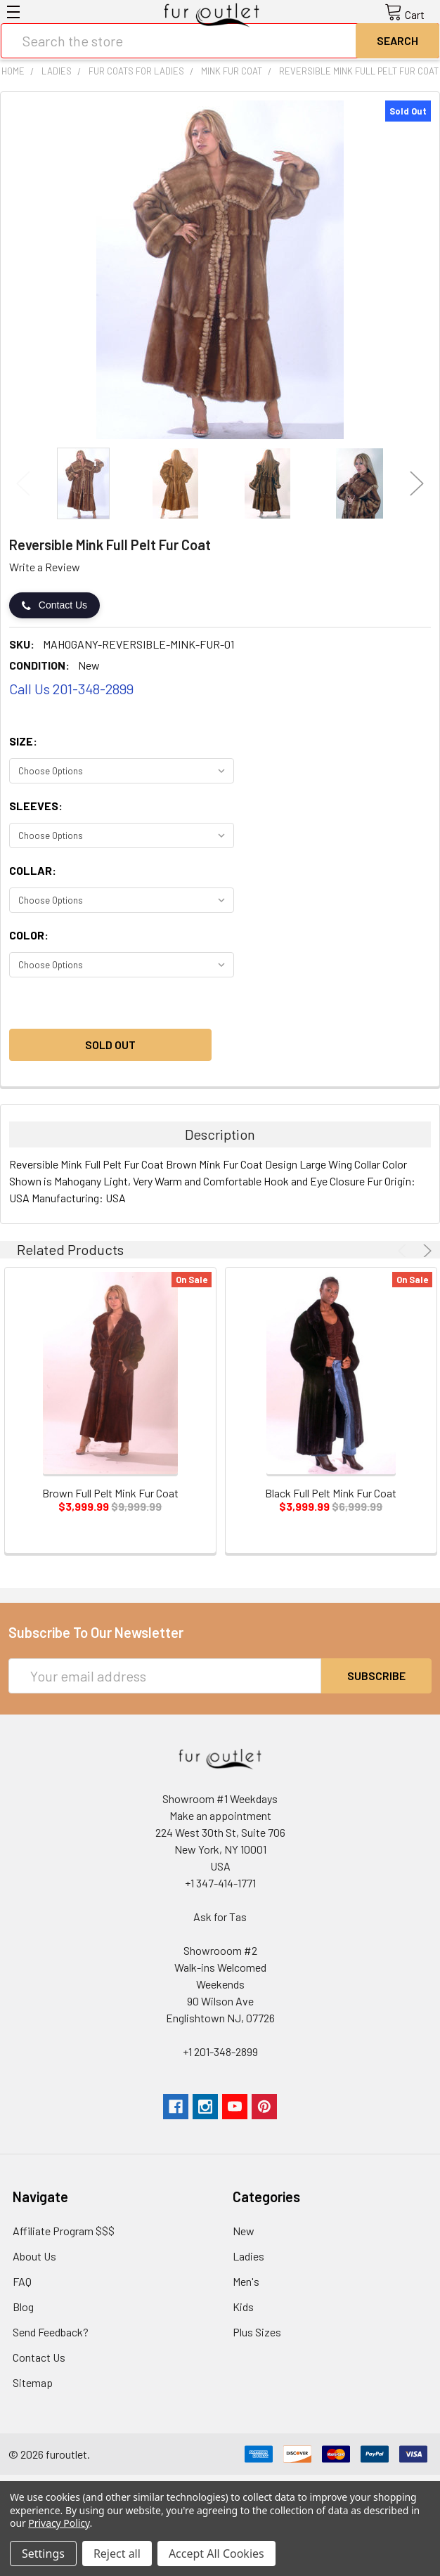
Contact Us (54, 605)
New (243, 2230)
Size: (23, 741)
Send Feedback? (51, 2331)
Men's (246, 2281)
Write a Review (44, 566)
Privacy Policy (58, 2523)
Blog (23, 2306)
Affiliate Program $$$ (64, 2230)
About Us (34, 2256)
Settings (43, 2553)
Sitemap (33, 2382)
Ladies (248, 2256)
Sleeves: (36, 805)
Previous (23, 483)
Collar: (32, 870)
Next (417, 483)
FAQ (22, 2281)
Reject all (117, 2553)
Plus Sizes (257, 2331)
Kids (243, 2306)
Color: (28, 935)
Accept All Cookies (216, 2553)
